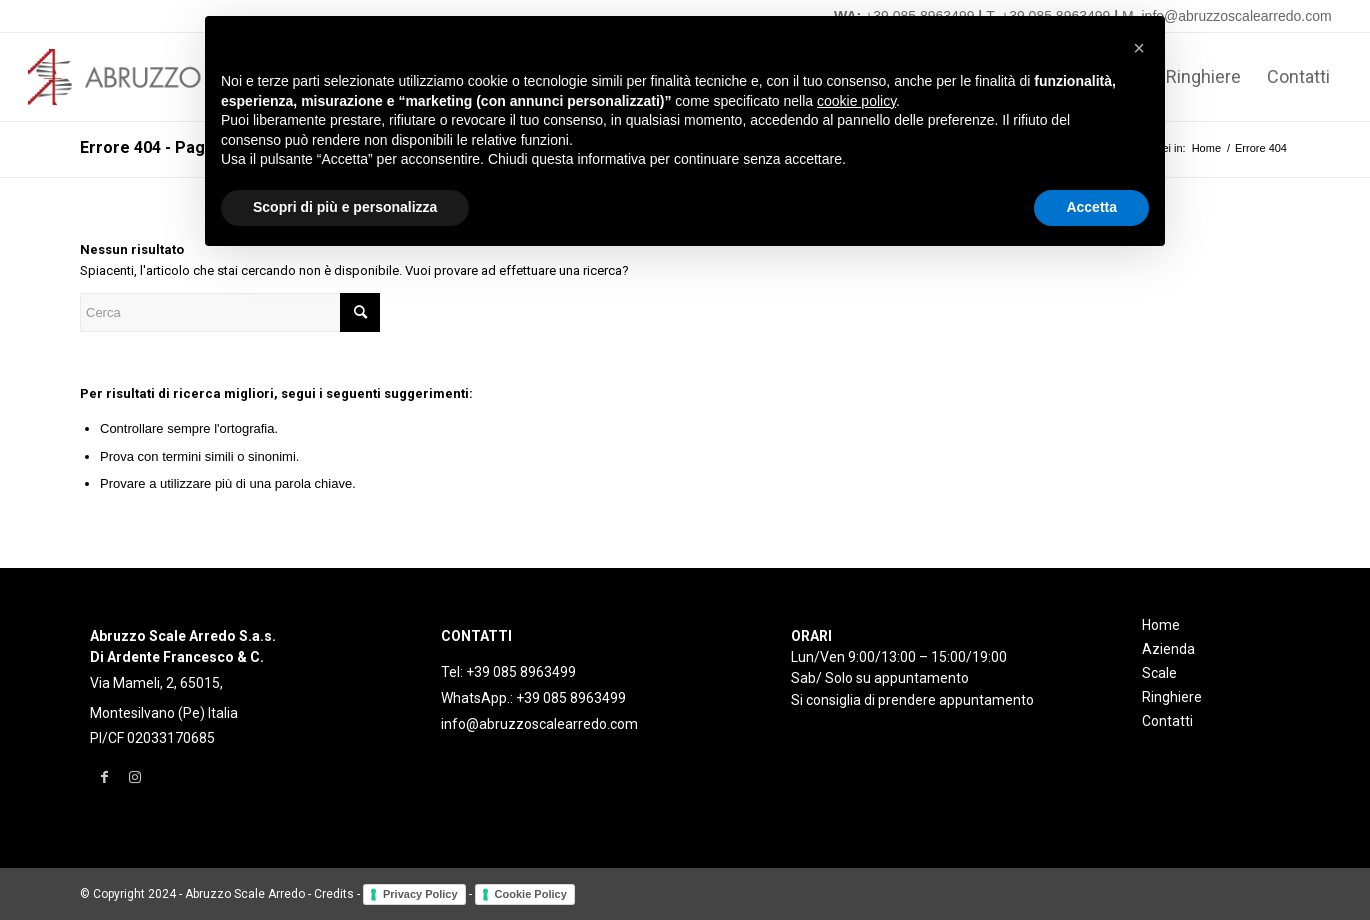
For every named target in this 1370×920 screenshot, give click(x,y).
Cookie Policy (531, 894)
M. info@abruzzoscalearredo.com (1227, 16)
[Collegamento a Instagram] (134, 777)
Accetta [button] (1091, 207)
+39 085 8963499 (521, 672)
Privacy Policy (420, 894)
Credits (334, 894)
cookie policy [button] (856, 101)
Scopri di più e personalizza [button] (345, 207)
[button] (1139, 48)
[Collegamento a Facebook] (104, 777)
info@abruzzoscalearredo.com (539, 724)
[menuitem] (1203, 77)
